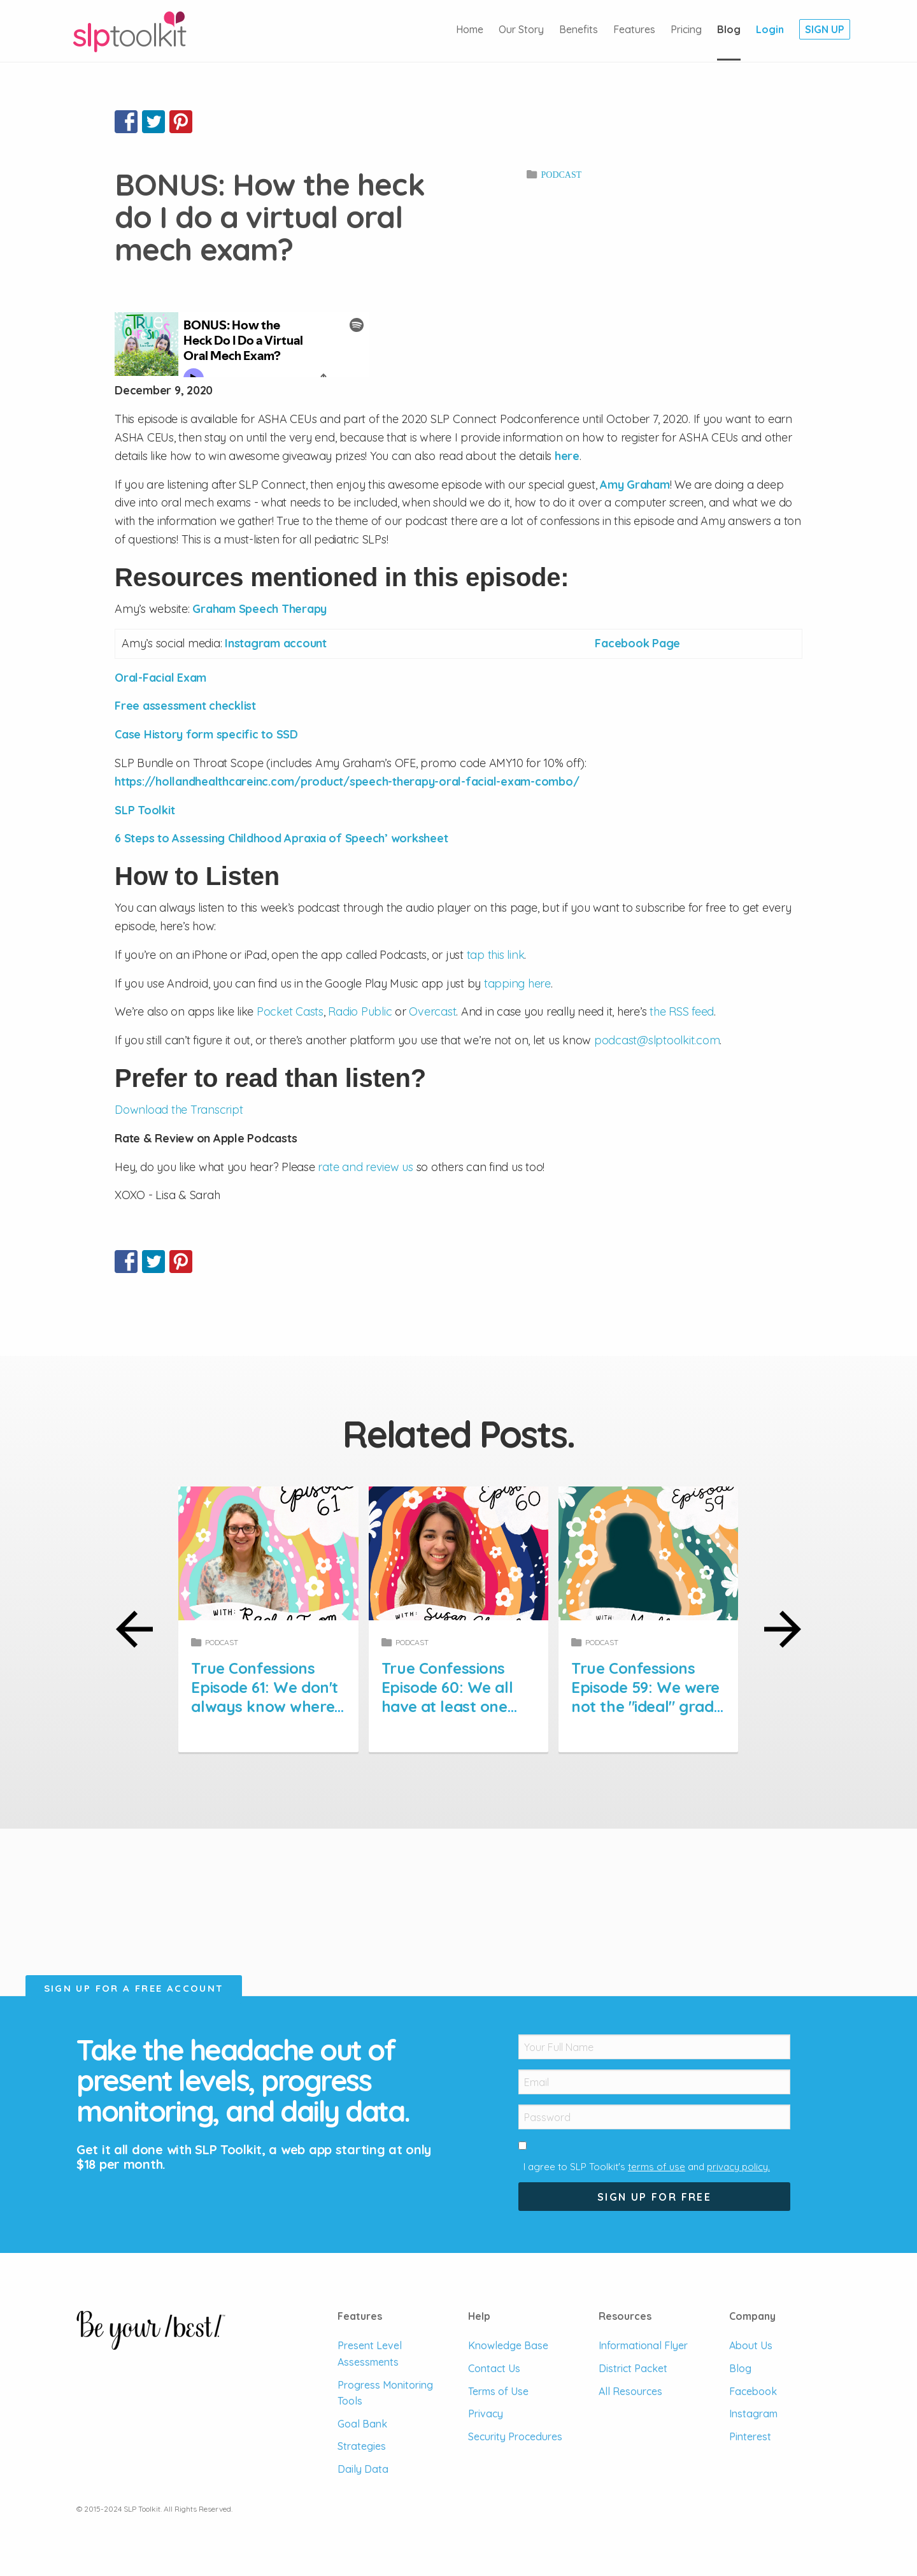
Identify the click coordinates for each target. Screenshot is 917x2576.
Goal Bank (362, 2423)
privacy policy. (738, 2167)
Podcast (561, 175)
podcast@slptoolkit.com (657, 1040)
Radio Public (360, 1011)
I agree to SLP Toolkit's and (646, 2166)
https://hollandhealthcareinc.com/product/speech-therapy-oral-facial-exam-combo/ (347, 781)
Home (469, 29)
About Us (750, 2345)
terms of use (656, 2167)
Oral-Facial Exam (160, 677)
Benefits (578, 29)
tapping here (517, 983)
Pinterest (750, 2436)
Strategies (362, 2446)
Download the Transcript (179, 1109)
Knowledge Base (508, 2345)
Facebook (753, 2391)
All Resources (630, 2391)
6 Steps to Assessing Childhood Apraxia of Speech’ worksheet (281, 838)
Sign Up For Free (654, 2197)
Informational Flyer (643, 2345)
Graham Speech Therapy (259, 608)
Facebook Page (637, 643)
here (567, 456)
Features (634, 29)
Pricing (686, 29)
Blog (729, 29)
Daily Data (363, 2469)
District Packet (633, 2368)
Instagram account (276, 643)
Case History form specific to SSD (206, 734)
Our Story (521, 29)
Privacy (485, 2413)
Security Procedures (515, 2436)
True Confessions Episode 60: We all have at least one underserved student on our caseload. (457, 1706)
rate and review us (365, 1167)
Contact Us (494, 2368)
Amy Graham (635, 484)
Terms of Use (498, 2391)
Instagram (753, 2413)
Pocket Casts (290, 1011)
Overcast (432, 1011)
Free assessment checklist (185, 705)
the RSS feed (682, 1011)
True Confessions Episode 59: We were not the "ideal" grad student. (645, 1697)
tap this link (496, 954)
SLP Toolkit (144, 810)
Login (770, 29)
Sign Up (824, 29)
